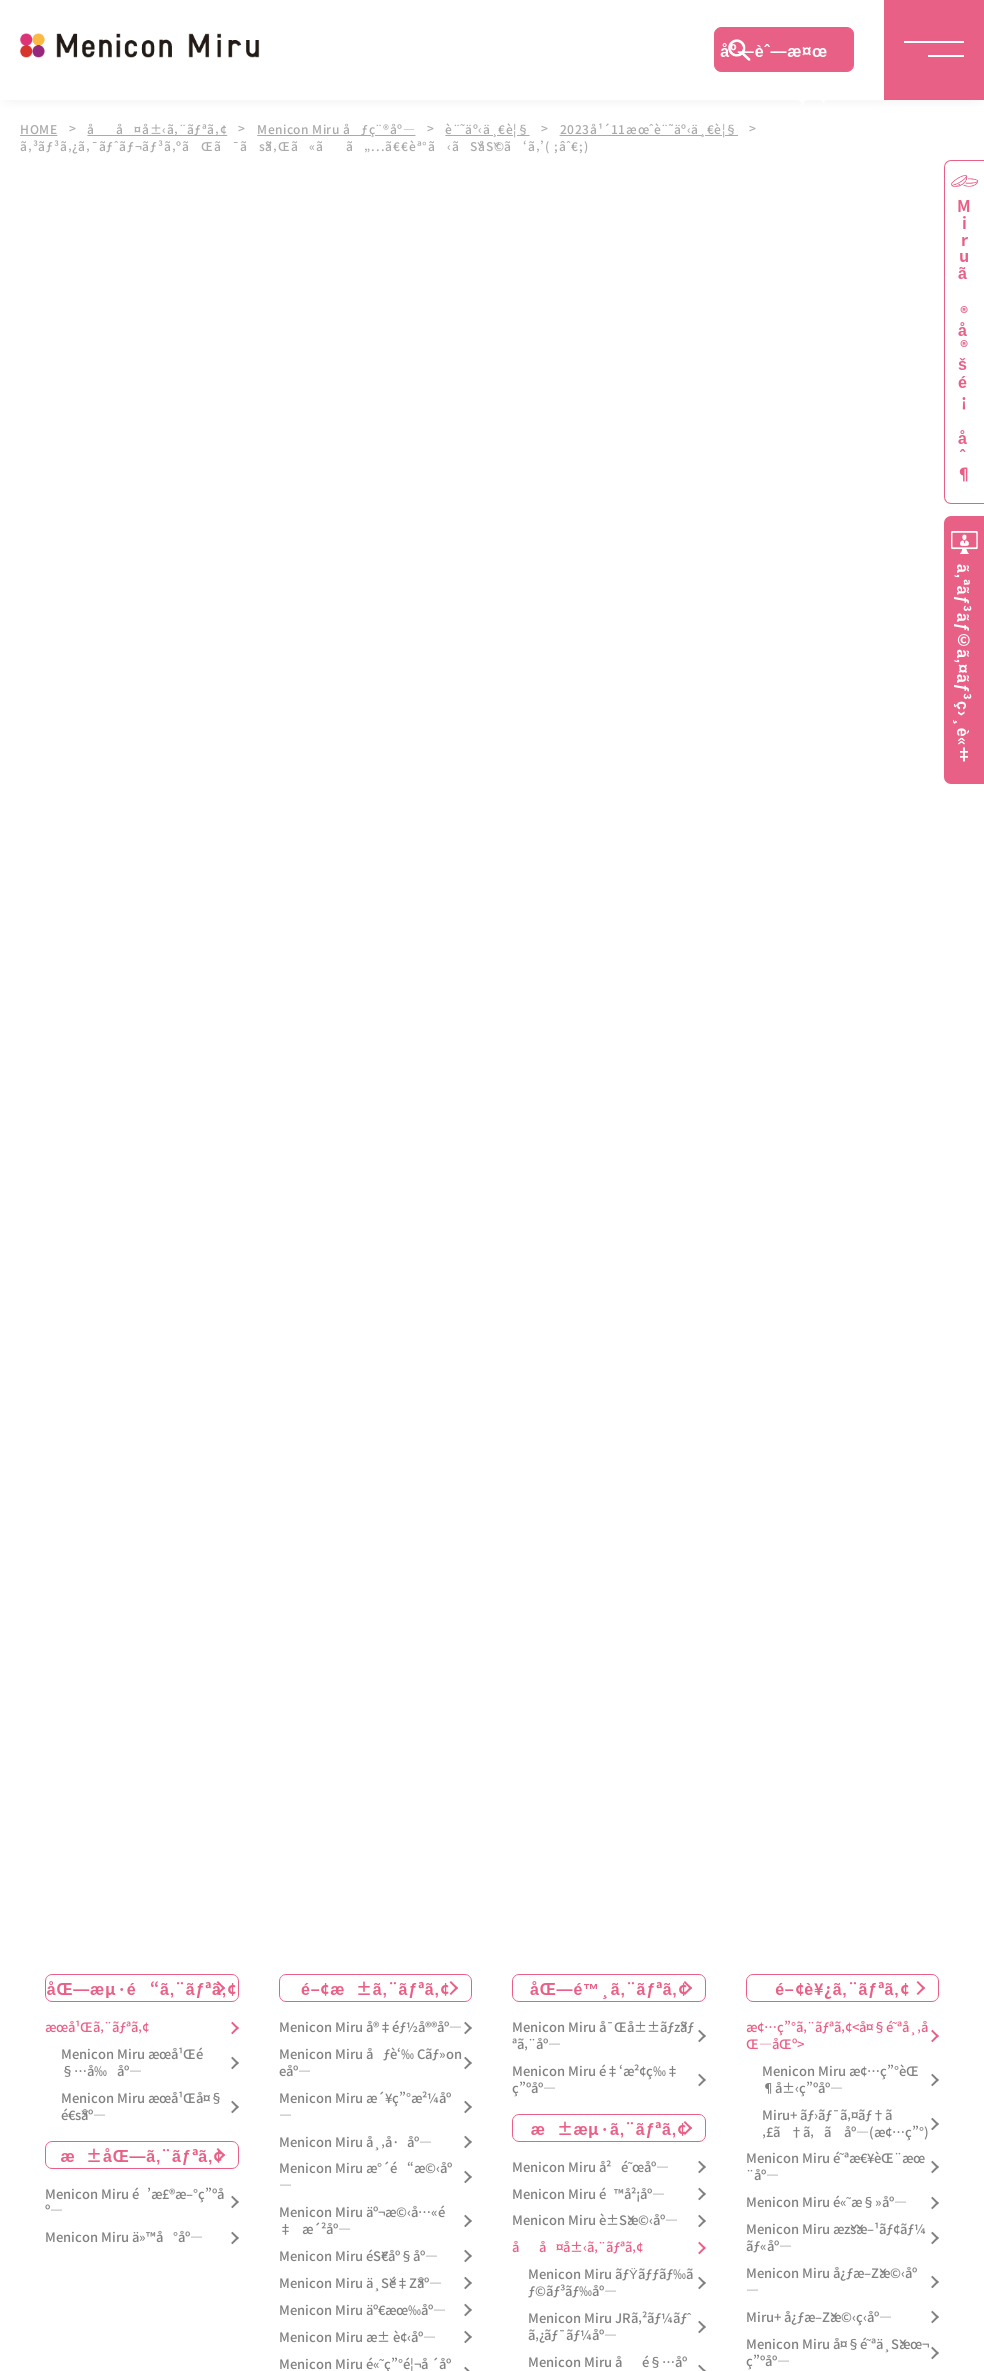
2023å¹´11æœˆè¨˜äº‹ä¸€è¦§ (662, 128)
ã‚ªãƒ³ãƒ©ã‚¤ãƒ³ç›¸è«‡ (964, 663)
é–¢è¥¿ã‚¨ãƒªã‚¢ (842, 1982)
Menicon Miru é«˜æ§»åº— (826, 2196)
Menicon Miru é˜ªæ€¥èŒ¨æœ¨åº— (835, 2161)
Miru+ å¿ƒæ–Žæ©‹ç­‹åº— (819, 2311)
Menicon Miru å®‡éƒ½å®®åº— (370, 2021)
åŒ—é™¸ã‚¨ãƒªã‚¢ (608, 1982)
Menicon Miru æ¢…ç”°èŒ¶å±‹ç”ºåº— (840, 2074)
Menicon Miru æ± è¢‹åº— (357, 2331)
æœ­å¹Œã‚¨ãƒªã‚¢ (97, 2021)
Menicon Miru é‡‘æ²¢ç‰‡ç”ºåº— (595, 2074)
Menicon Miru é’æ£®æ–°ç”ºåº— (134, 2197)
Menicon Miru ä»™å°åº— (124, 2231)
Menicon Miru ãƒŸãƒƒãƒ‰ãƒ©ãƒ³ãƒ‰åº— (610, 2277)
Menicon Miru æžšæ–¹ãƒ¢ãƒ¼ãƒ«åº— (836, 2232)
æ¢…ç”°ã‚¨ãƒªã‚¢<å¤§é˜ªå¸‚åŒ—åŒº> (837, 2030)
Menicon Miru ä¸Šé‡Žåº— (360, 2277)
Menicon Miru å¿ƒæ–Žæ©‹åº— (831, 2276)
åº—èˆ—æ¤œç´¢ (774, 55)
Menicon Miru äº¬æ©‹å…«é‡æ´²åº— (362, 2215)
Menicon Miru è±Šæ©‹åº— (595, 2214)
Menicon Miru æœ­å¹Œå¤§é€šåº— (142, 2101)
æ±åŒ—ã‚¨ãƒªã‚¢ (141, 2149)
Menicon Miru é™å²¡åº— (588, 2188)
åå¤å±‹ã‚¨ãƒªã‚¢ (159, 128)
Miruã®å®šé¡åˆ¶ (964, 340)
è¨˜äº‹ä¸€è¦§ (497, 128)
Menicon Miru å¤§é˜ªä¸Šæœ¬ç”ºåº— (837, 2347)
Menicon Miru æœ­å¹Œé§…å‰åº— (132, 2057)
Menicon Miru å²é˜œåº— (590, 2161)
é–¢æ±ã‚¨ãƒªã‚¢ (375, 1982)
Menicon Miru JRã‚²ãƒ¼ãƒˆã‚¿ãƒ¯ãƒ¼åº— (609, 2321)
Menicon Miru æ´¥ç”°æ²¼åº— (365, 2101)
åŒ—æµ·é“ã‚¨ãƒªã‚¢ (142, 1982)
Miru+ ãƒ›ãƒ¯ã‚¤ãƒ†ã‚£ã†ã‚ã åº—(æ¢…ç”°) (845, 2118)
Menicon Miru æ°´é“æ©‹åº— (365, 2171)
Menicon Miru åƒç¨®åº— (343, 128)
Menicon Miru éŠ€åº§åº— (358, 2250)
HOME (39, 128)
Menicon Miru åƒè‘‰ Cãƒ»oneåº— (370, 2057)
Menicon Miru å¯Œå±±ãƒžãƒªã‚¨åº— (603, 2030)
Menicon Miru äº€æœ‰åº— (362, 2304)
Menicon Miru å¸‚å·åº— (355, 2136)
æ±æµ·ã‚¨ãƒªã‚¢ (609, 2122)
